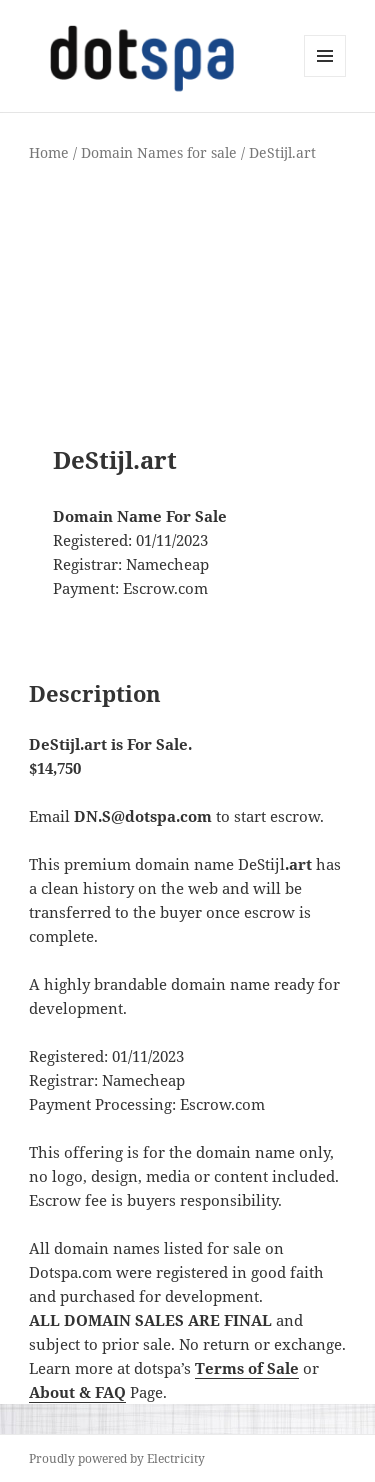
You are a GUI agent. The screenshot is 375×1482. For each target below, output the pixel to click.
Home (49, 152)
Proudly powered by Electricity (117, 1458)
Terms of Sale (247, 1368)
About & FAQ (77, 1392)
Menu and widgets (325, 76)
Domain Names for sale (159, 152)
